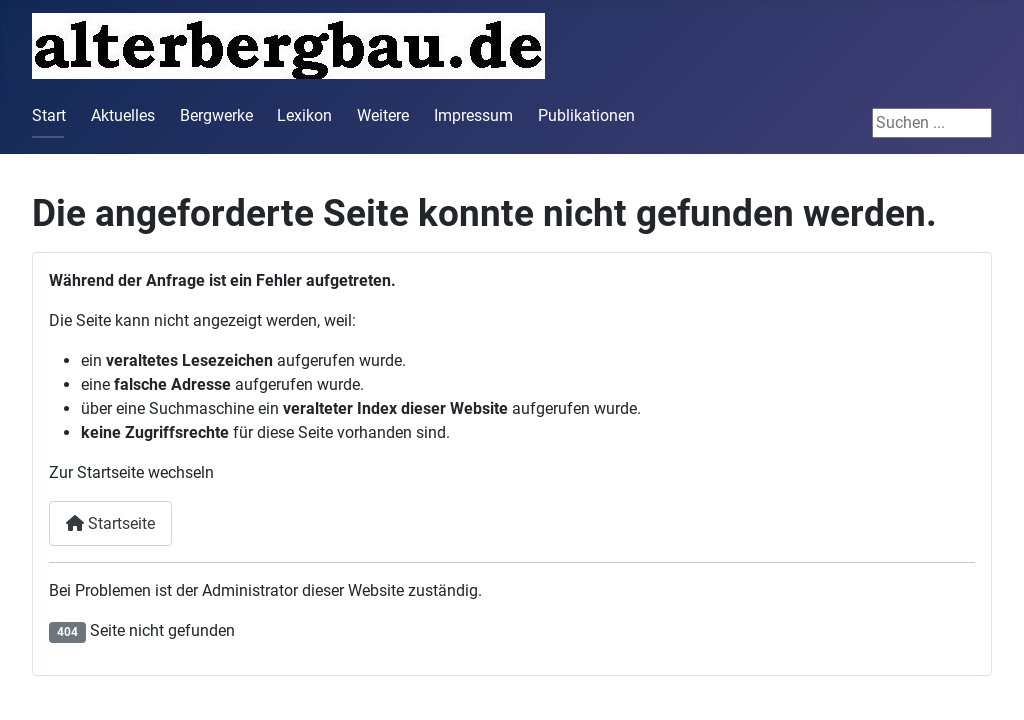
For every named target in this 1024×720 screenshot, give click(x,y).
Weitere (383, 115)
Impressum (473, 115)
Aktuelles (123, 115)
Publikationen (586, 115)
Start (49, 115)
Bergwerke (216, 115)
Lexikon (304, 115)
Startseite (110, 523)
